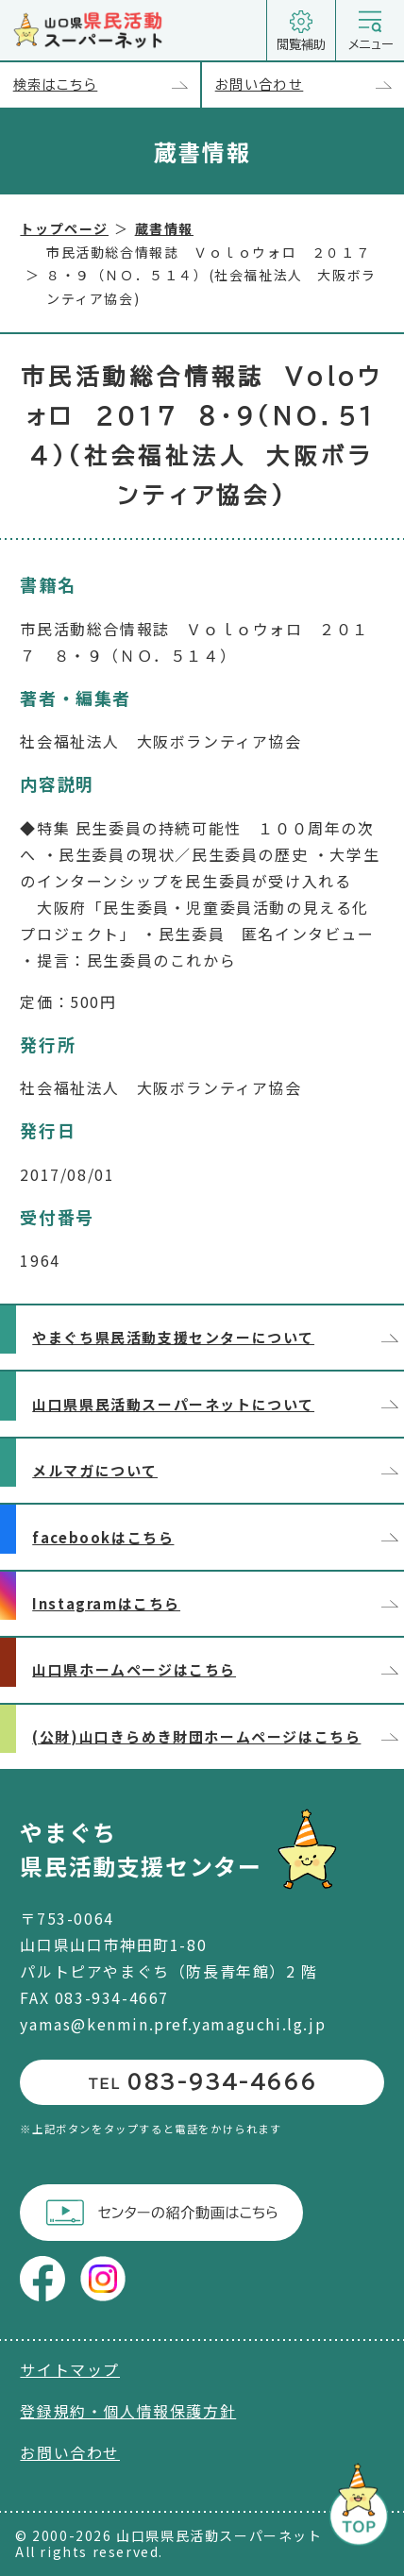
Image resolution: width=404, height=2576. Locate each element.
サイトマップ (70, 2369)
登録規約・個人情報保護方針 (128, 2410)
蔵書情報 (164, 228)
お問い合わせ (309, 85)
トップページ (64, 228)
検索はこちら (106, 85)
